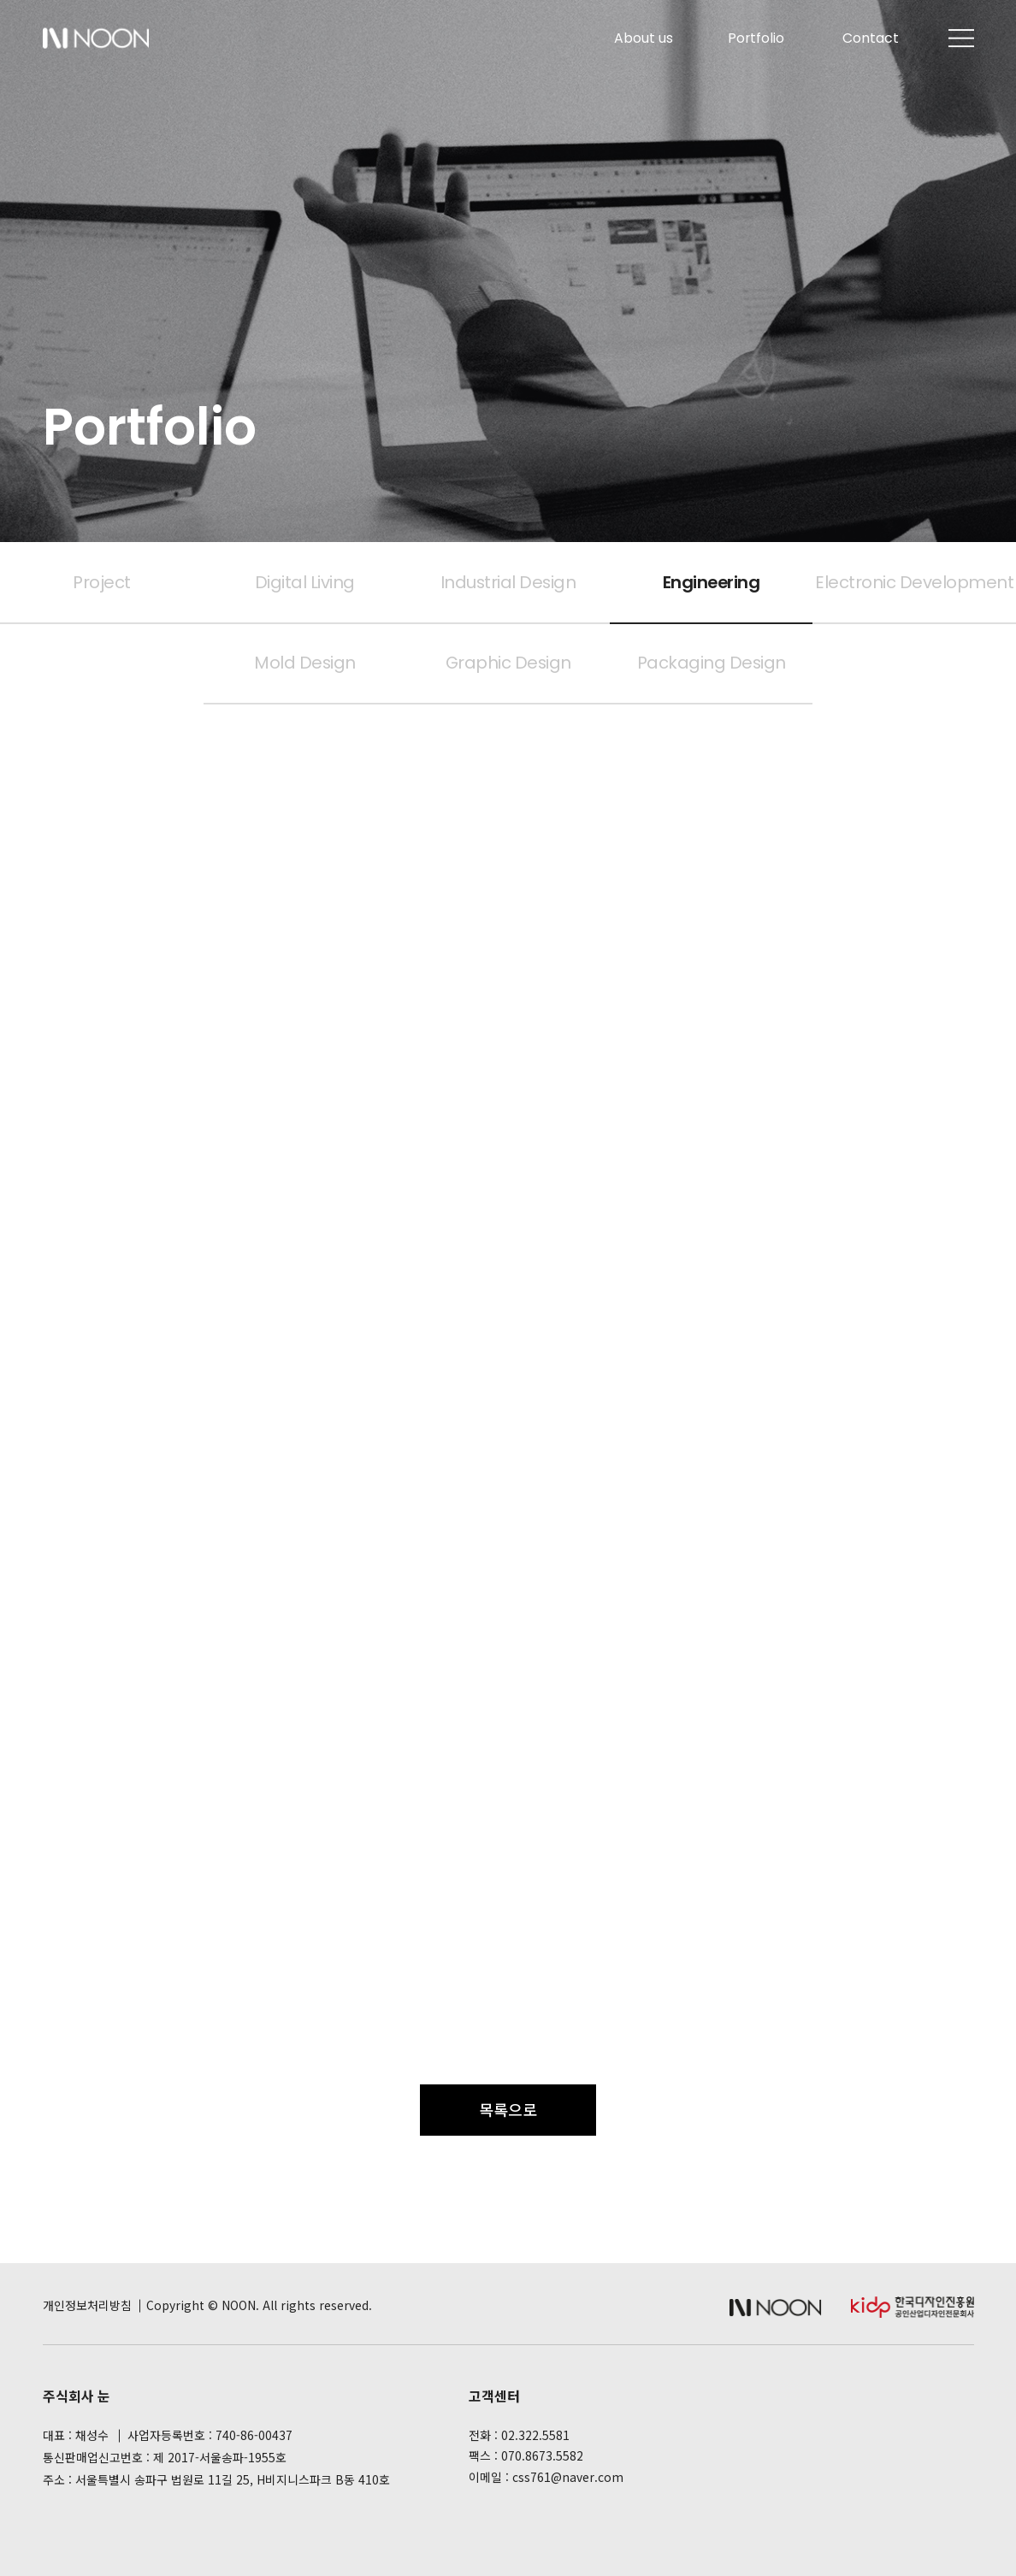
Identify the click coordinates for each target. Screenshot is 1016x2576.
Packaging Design (711, 663)
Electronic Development (914, 582)
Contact (870, 38)
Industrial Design (508, 582)
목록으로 (508, 2109)
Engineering (711, 582)
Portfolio (756, 38)
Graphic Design (508, 663)
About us (643, 38)
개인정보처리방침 (87, 2305)
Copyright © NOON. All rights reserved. (259, 2305)
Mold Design (305, 663)
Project (102, 582)
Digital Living (305, 582)
